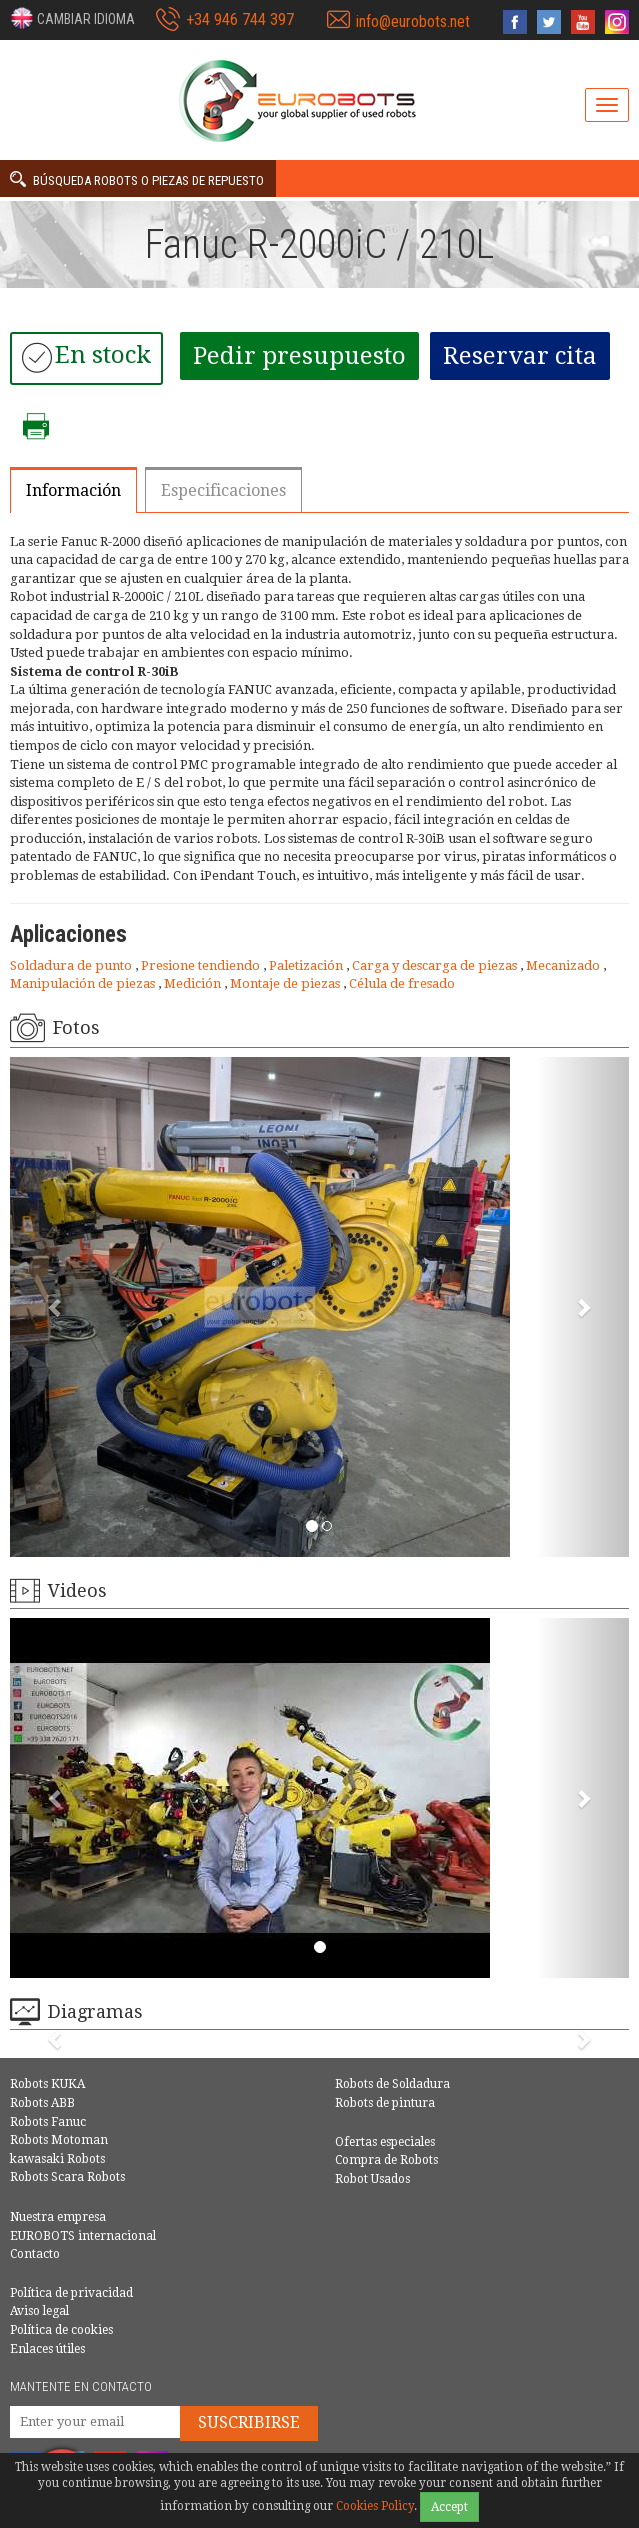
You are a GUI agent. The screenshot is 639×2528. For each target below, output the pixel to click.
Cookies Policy (375, 2506)
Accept (449, 2507)
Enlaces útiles (47, 2349)
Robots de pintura (385, 2103)
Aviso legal (39, 2311)
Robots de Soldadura (392, 2084)
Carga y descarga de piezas (436, 965)
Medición (194, 983)
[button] (72, 18)
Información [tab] (73, 490)
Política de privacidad (71, 2293)
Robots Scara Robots (67, 2177)
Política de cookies (61, 2330)
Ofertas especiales (385, 2142)
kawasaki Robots (57, 2159)
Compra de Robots (386, 2160)
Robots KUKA (47, 2084)
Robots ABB (42, 2103)
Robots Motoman (59, 2140)
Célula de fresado (402, 983)
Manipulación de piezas (84, 983)
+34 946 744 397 (240, 19)
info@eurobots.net (413, 21)
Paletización (307, 965)
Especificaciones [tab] (223, 490)
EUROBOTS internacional (83, 2236)
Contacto (35, 2254)
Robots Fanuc (48, 2122)
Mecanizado (564, 965)
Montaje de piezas (286, 983)
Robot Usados (372, 2179)
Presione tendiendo (202, 965)
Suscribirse (249, 2422)
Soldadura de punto (72, 965)
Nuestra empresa (58, 2217)
